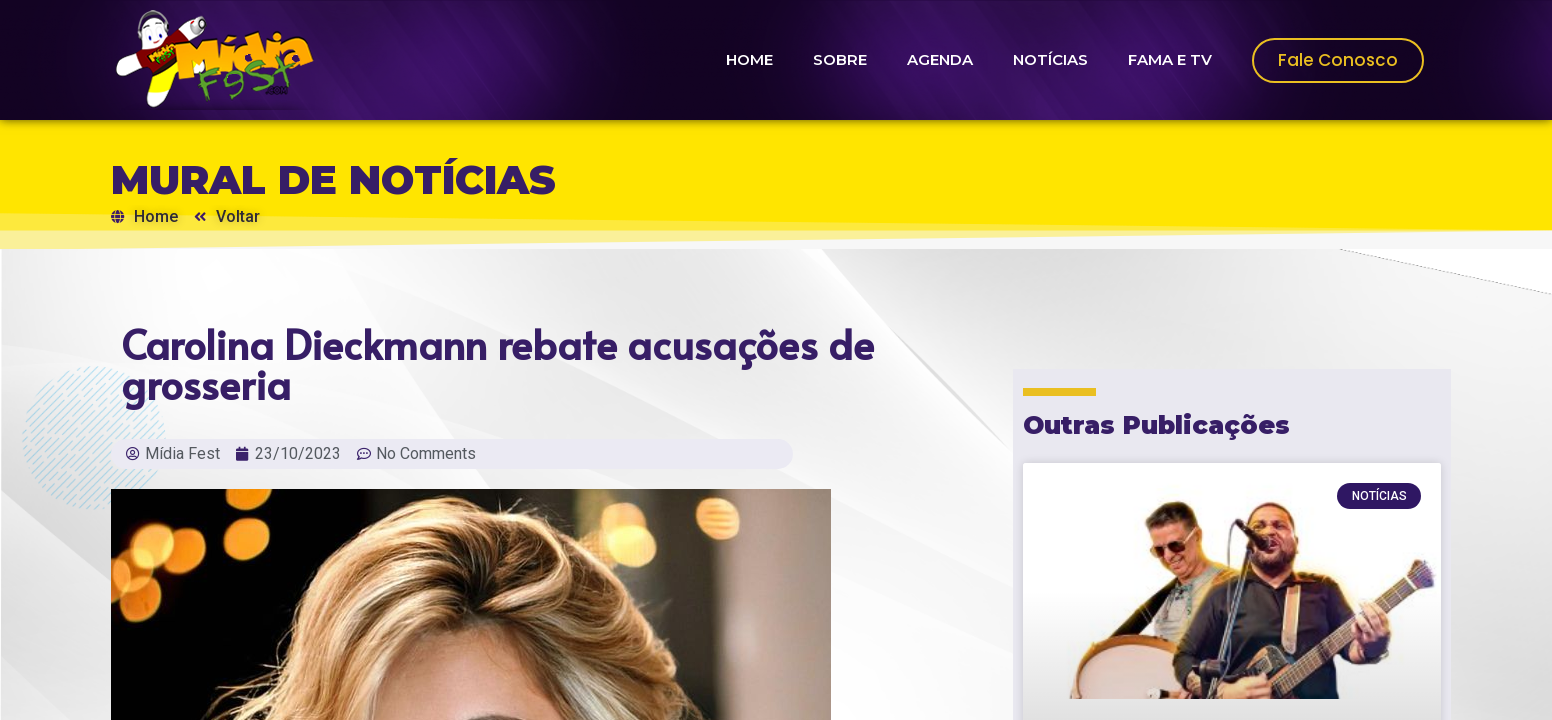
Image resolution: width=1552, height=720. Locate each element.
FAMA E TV (1170, 59)
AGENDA (940, 59)
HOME (749, 59)
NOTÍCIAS (1050, 59)
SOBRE (840, 59)
